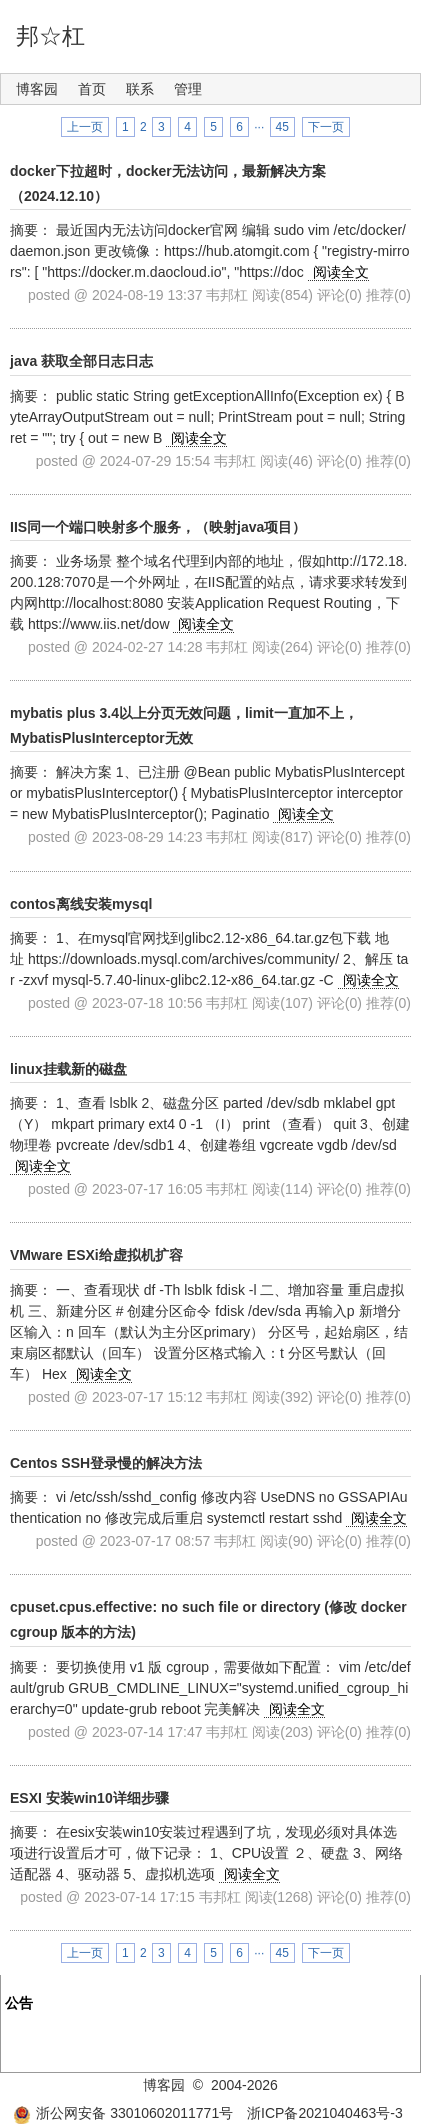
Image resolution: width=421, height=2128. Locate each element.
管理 (188, 89)
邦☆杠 (50, 36)
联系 (140, 89)
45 (282, 127)
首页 (92, 89)
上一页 (85, 127)
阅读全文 (341, 272)
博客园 (37, 89)
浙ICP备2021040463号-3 (325, 2113)
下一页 (326, 127)
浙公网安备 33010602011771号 (123, 2113)
